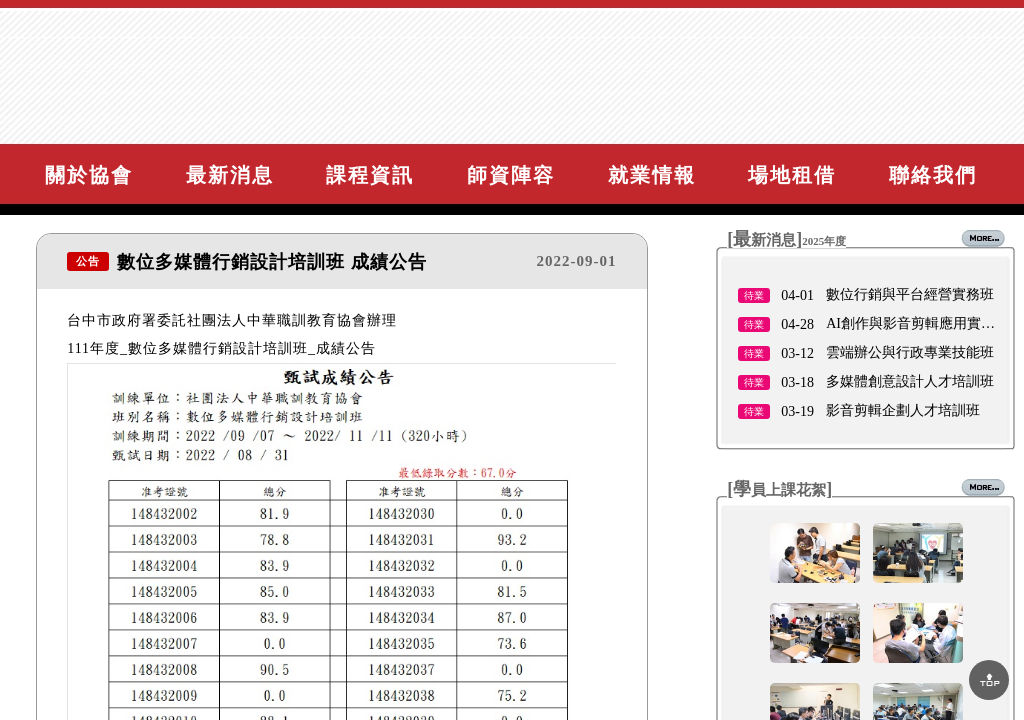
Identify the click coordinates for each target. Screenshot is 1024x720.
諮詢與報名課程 (942, 112)
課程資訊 (370, 175)
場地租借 (792, 175)
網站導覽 (969, 75)
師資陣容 (511, 175)
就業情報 (652, 175)
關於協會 (89, 175)
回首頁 (978, 38)
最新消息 (230, 175)
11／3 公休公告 (873, 384)
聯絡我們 (933, 175)
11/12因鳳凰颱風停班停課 (904, 326)
